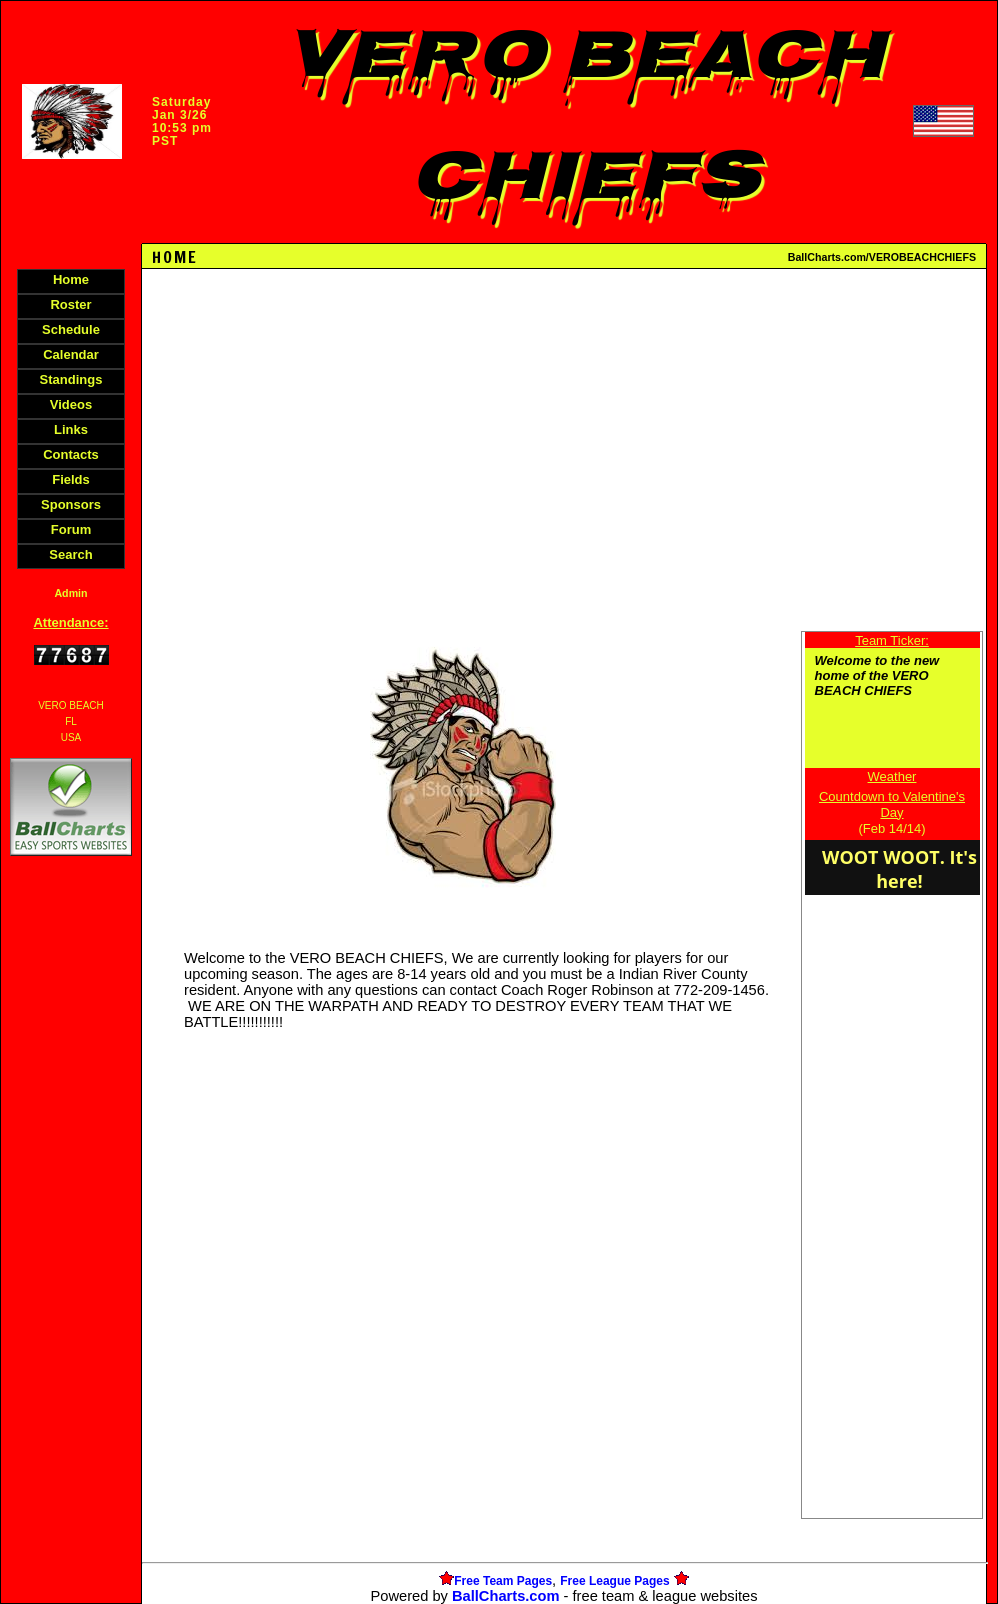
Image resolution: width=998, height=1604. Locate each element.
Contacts (71, 454)
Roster (70, 304)
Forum (71, 529)
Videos (71, 404)
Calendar (71, 354)
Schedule (71, 329)
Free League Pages (614, 1581)
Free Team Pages (503, 1581)
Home (71, 279)
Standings (71, 379)
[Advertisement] (71, 1205)
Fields (71, 479)
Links (71, 429)
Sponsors (71, 504)
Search (70, 554)
